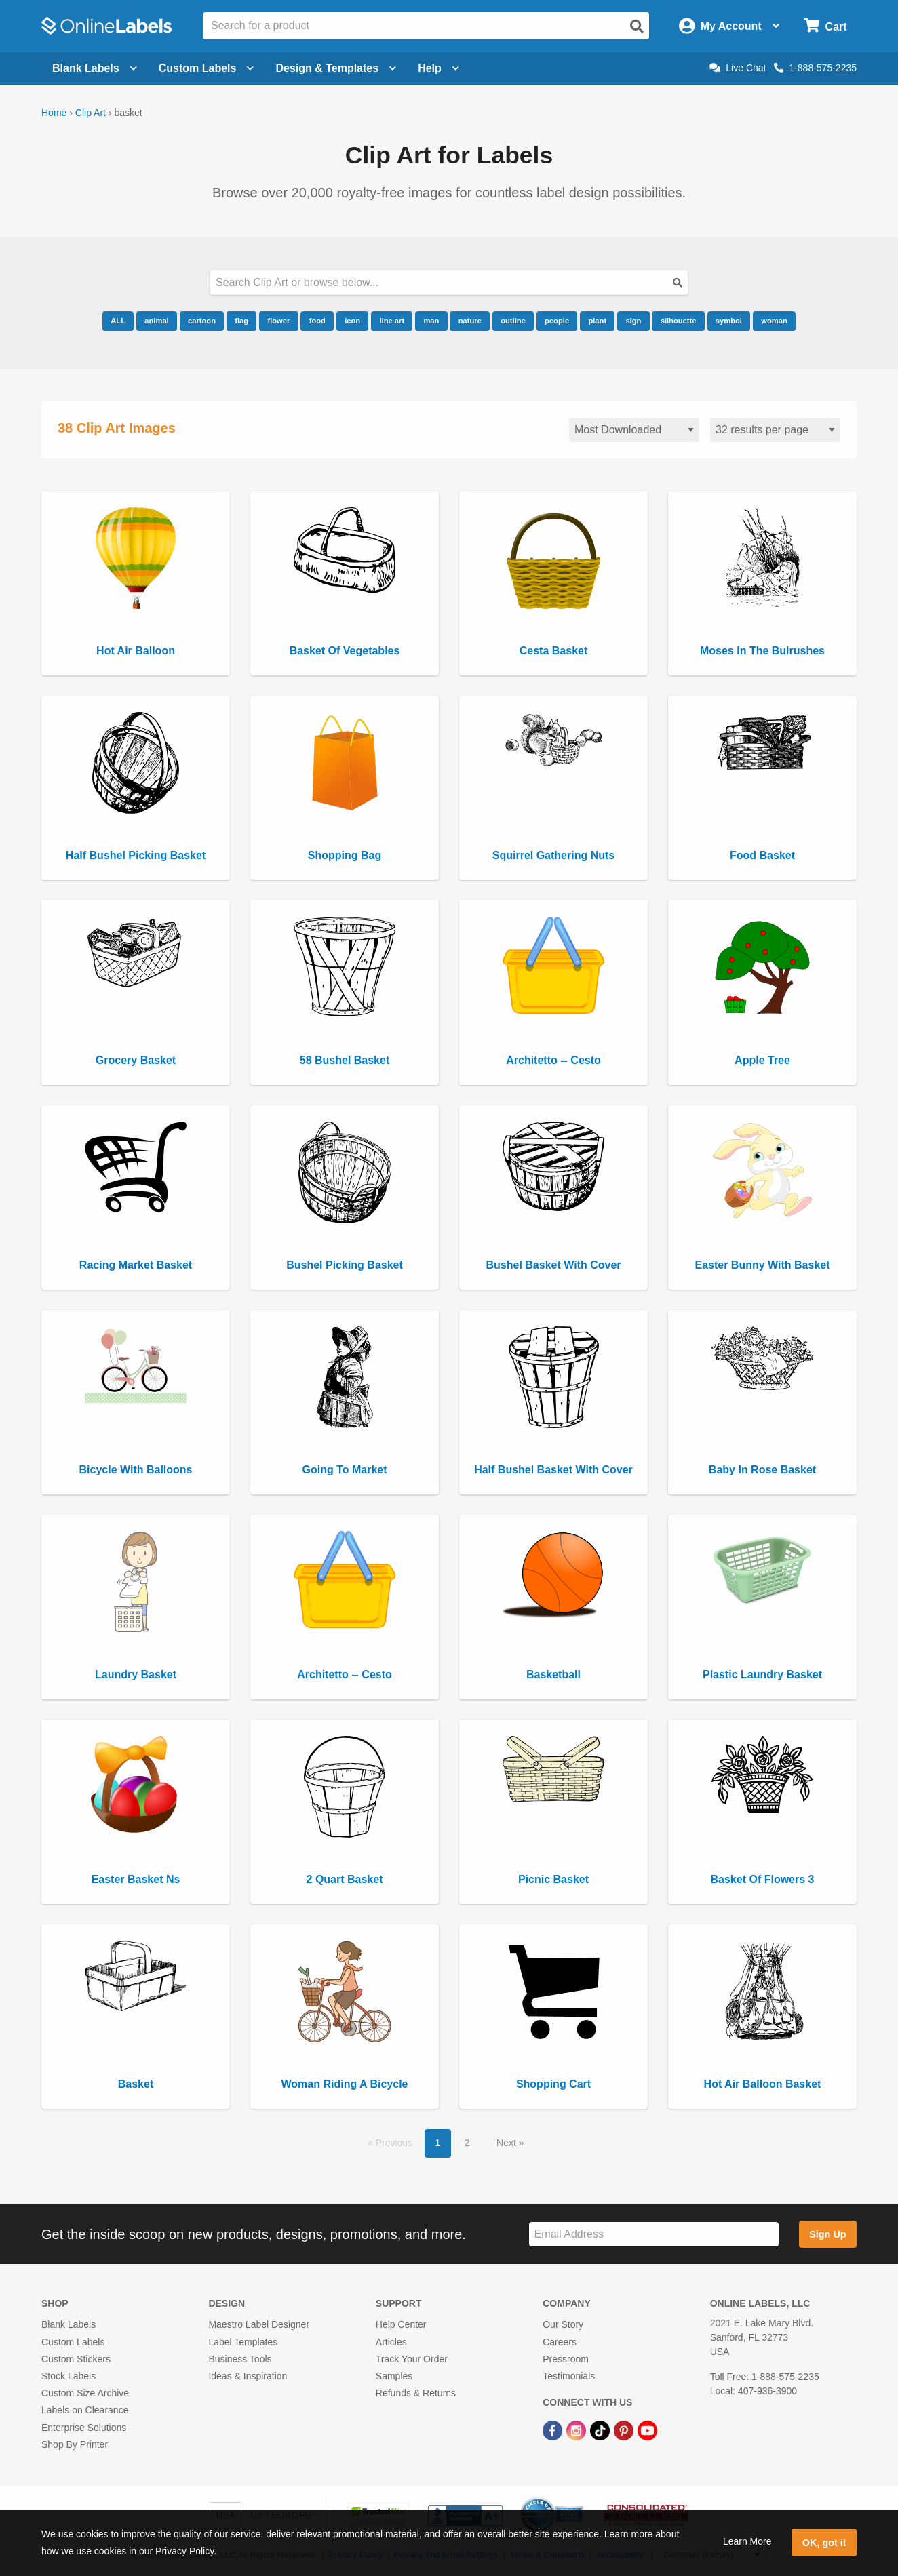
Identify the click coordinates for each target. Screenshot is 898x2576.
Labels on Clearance (84, 2409)
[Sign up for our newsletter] (654, 2234)
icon (352, 321)
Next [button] (507, 2142)
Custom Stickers (76, 2359)
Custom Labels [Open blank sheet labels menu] (206, 68)
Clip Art (90, 112)
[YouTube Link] (647, 2429)
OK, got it (824, 2542)
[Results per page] (775, 430)
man (431, 321)
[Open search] (637, 26)
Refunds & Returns (416, 2392)
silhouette (679, 321)
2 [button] (467, 2142)
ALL (118, 321)
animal (156, 321)
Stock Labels (68, 2376)
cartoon (202, 321)
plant (597, 321)
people (557, 321)
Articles (391, 2342)
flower (278, 321)
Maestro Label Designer (258, 2324)
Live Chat (737, 68)
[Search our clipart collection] (449, 282)
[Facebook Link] (554, 2429)
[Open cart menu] (825, 26)
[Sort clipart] (634, 430)
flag (241, 321)
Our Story (563, 2324)
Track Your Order (412, 2359)
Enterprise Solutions (83, 2427)
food (317, 321)
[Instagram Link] (577, 2429)
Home (53, 112)
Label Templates (242, 2342)
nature (470, 321)
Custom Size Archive (85, 2392)
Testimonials (569, 2376)
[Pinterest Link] (625, 2429)
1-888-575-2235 (815, 67)
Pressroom (566, 2359)
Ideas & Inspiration (247, 2376)
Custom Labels (72, 2342)
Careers (560, 2342)
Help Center (401, 2324)
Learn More (747, 2541)
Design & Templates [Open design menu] (335, 68)
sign (633, 321)
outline (513, 321)
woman (774, 321)
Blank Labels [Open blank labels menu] (94, 68)
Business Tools (239, 2359)
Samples (394, 2376)
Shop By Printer (74, 2444)
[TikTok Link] (601, 2429)
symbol (729, 321)
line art (391, 321)
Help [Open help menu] (438, 68)
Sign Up (827, 2234)
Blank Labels (68, 2324)
